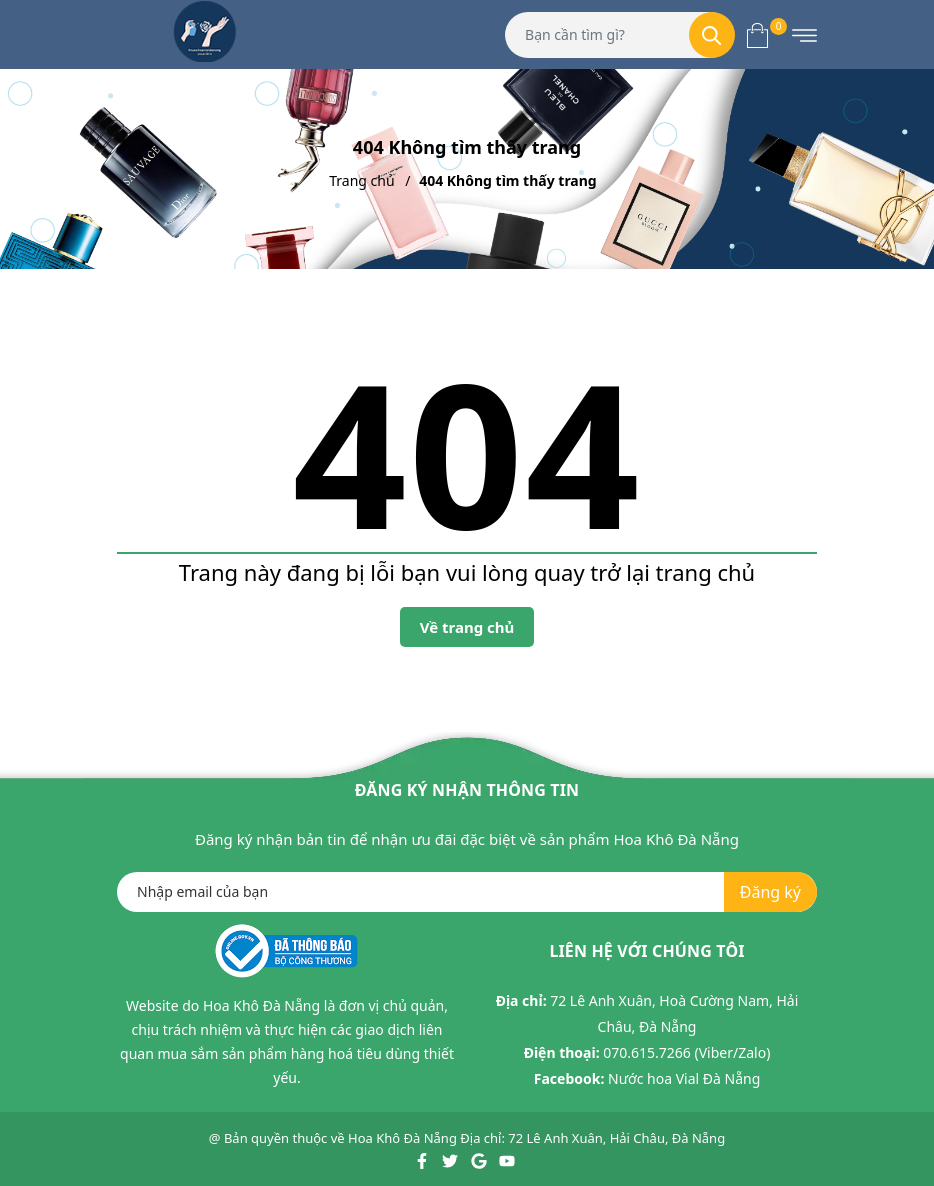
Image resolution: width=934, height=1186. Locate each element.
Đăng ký (770, 892)
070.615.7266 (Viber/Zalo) (686, 1052)
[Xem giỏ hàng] (757, 34)
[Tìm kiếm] (712, 35)
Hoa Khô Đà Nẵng (402, 1138)
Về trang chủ (467, 627)
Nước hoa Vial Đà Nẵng (684, 1078)
